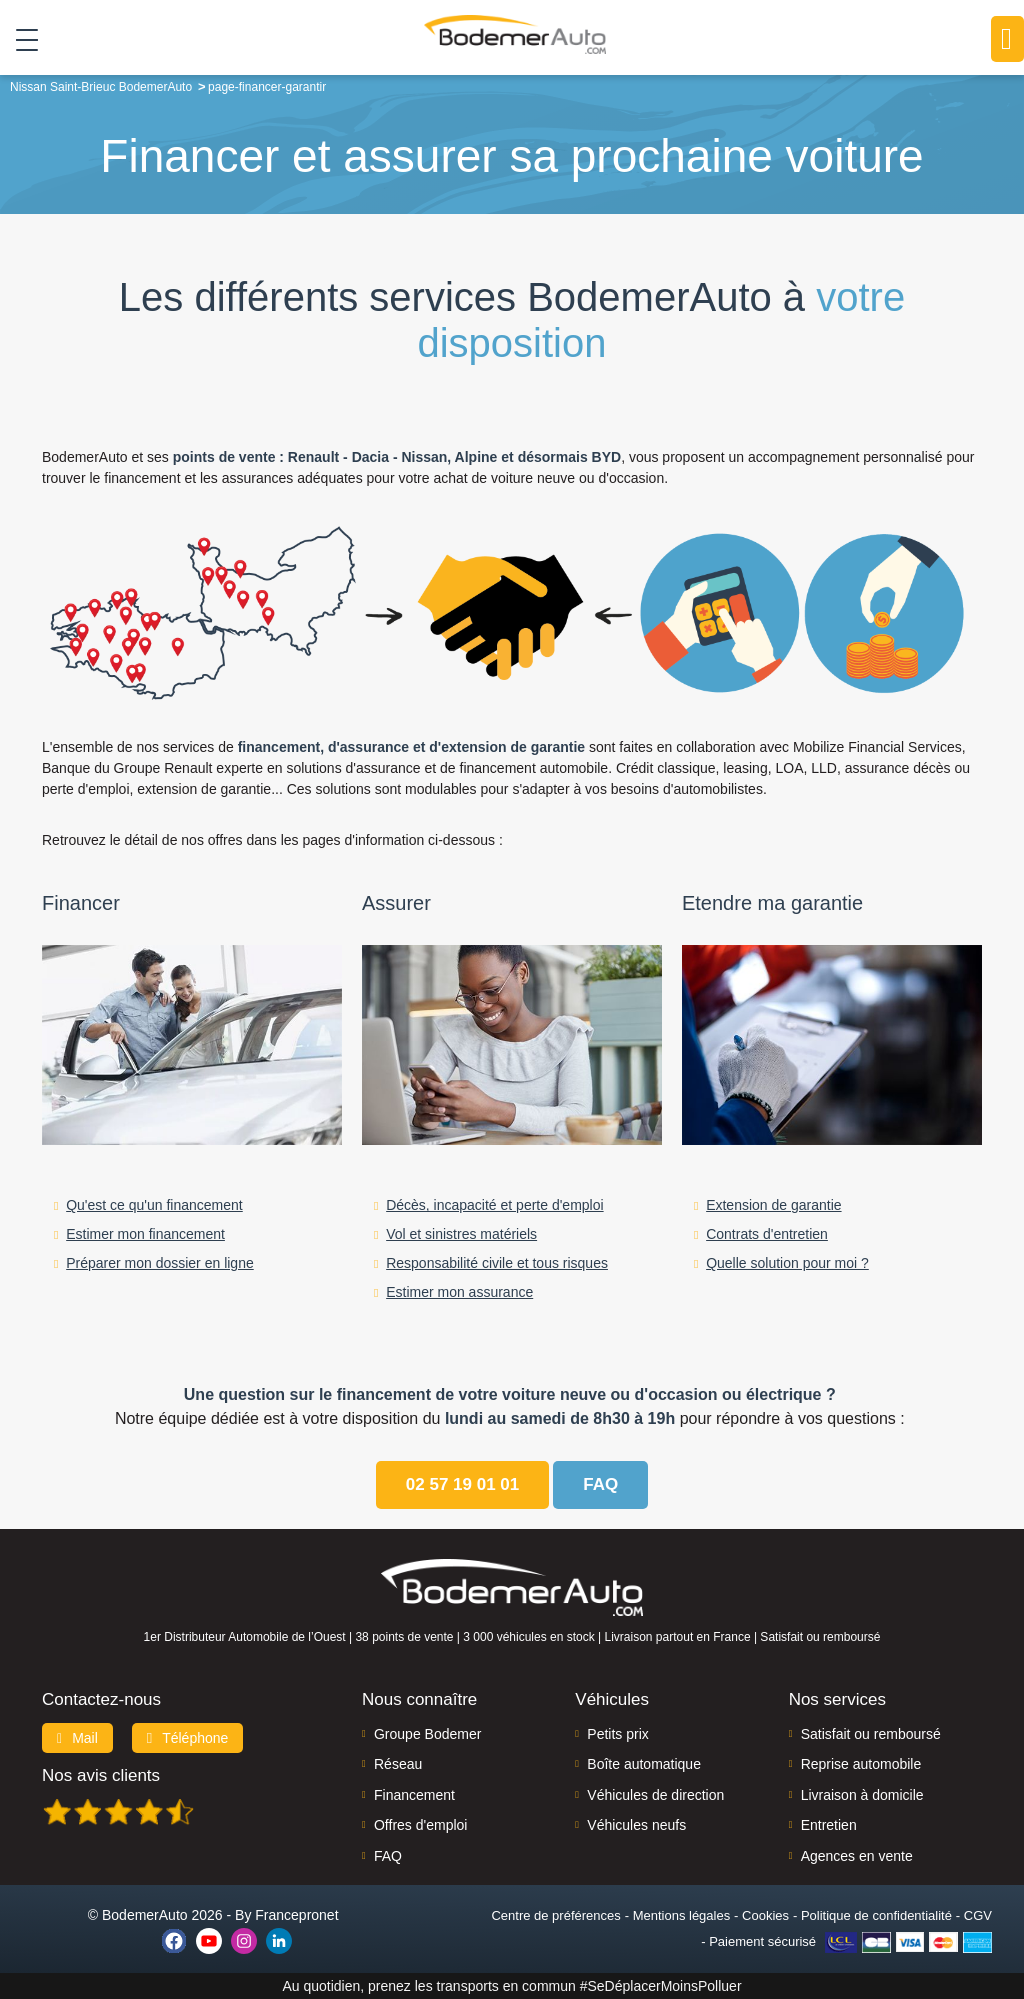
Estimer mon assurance (459, 1292)
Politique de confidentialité (876, 1915)
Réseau (398, 1764)
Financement (414, 1795)
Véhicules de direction (655, 1795)
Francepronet (296, 1915)
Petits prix (617, 1734)
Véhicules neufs (636, 1825)
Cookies (765, 1915)
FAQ (388, 1856)
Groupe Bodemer (427, 1734)
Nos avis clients (101, 1775)
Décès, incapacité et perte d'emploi (494, 1205)
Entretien (829, 1825)
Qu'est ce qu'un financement (154, 1205)
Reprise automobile (861, 1764)
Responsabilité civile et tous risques (497, 1263)
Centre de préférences (555, 1915)
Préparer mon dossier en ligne (160, 1263)
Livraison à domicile (862, 1795)
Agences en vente (857, 1856)
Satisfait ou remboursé (871, 1734)
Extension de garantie (773, 1205)
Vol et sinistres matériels (461, 1234)
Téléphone (188, 1738)
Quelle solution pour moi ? (787, 1263)
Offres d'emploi (420, 1825)
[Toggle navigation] (19, 39)
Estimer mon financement (145, 1234)
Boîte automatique (644, 1764)
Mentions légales (682, 1915)
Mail (77, 1738)
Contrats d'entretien (767, 1234)
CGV (978, 1915)
